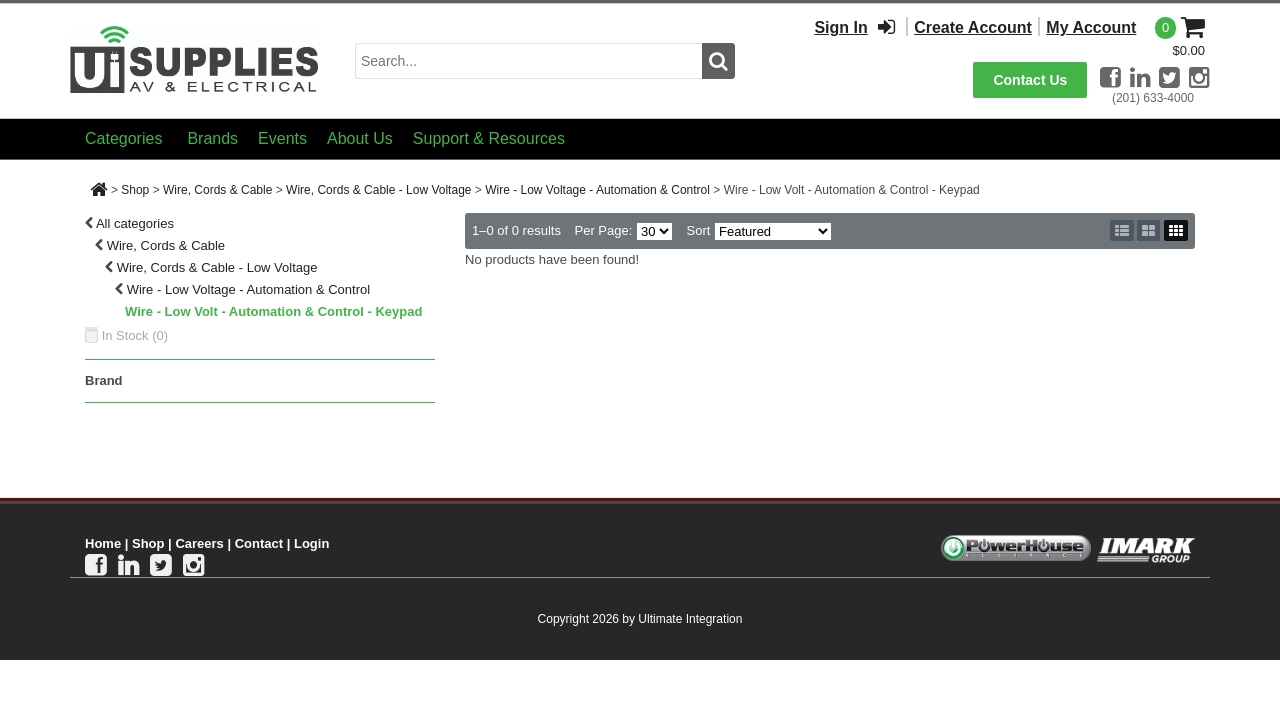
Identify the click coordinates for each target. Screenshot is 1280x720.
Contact (259, 543)
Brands (212, 138)
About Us (360, 138)
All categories (135, 223)
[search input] (528, 61)
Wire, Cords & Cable (217, 190)
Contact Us (1030, 80)
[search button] (718, 61)
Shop (135, 190)
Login (311, 543)
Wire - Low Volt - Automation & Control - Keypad (273, 311)
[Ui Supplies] (195, 59)
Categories (123, 138)
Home (103, 543)
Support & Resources (489, 138)
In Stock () (135, 335)
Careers (199, 543)
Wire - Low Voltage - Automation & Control (597, 190)
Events (282, 138)
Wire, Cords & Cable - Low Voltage (378, 190)
